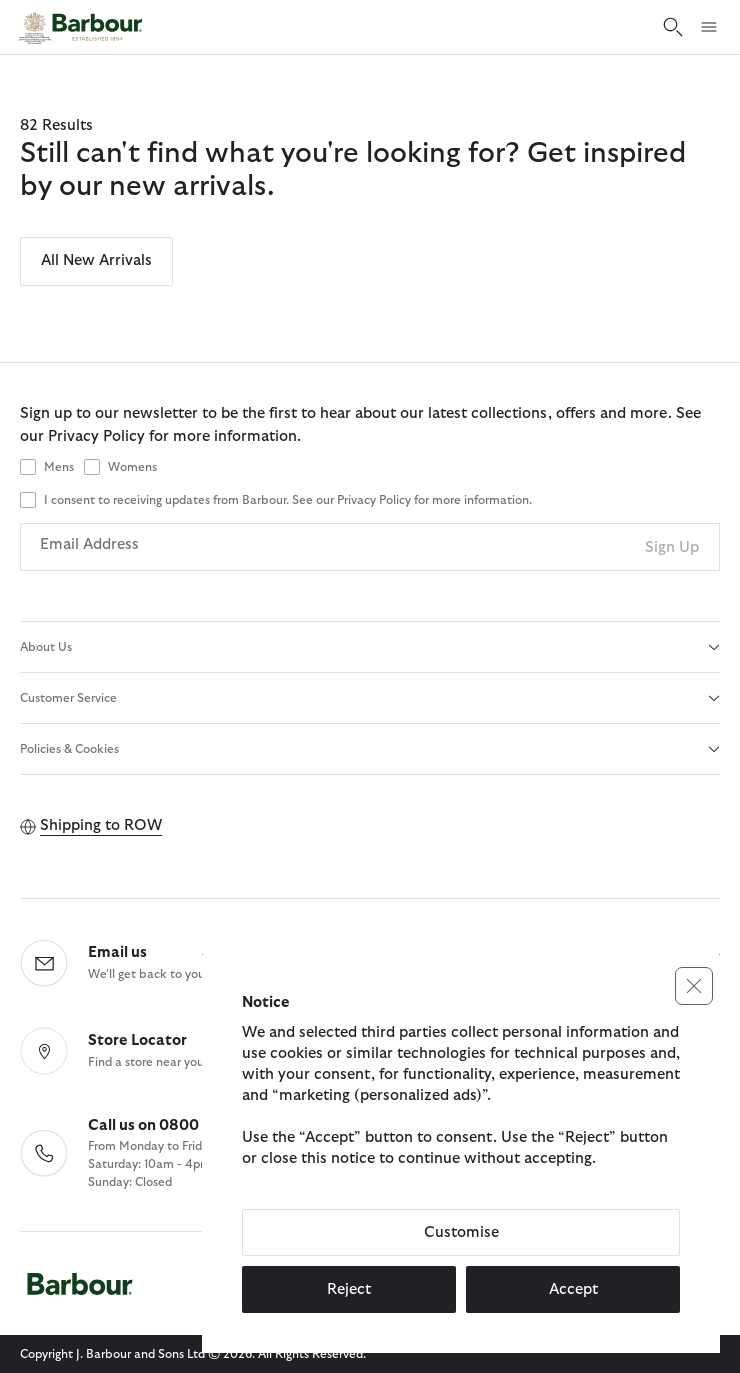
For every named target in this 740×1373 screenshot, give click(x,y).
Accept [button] (573, 1289)
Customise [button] (461, 1232)
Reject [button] (349, 1289)
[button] (694, 986)
